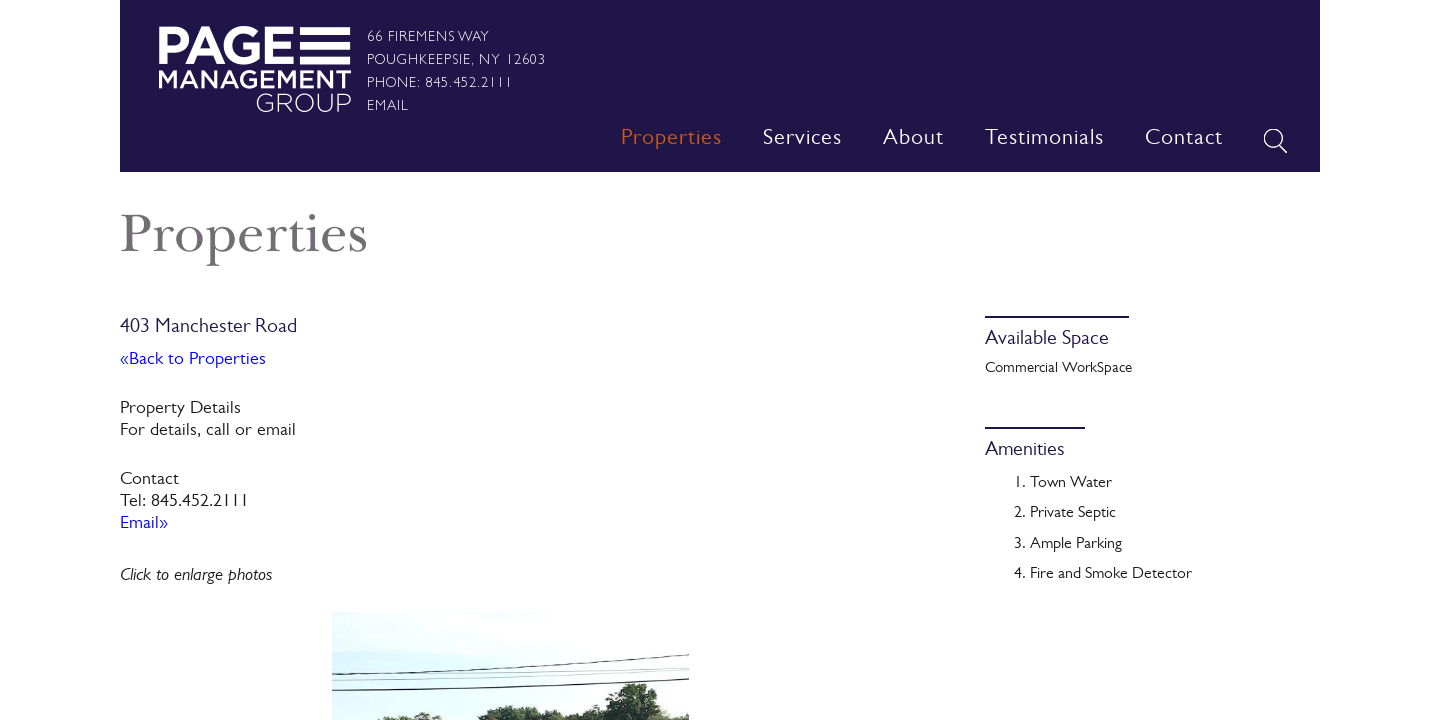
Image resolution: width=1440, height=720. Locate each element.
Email (388, 105)
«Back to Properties (193, 361)
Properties (671, 140)
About (913, 140)
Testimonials (1044, 140)
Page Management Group (254, 69)
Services (802, 140)
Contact (1184, 140)
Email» (144, 525)
